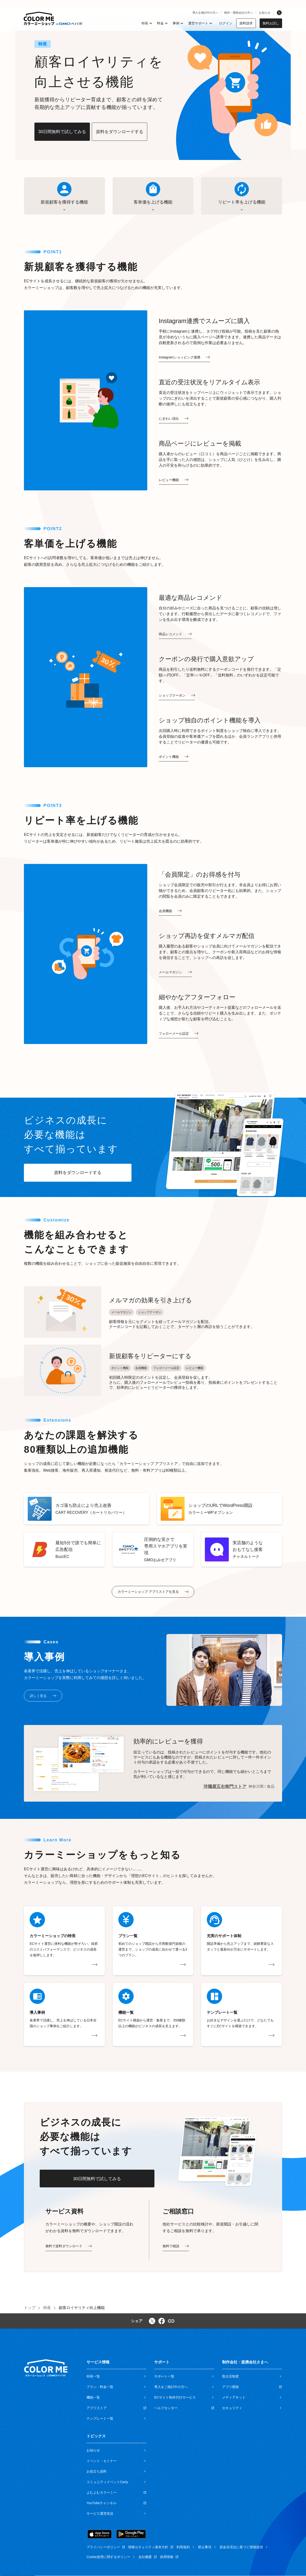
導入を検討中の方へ (205, 12)
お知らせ (264, 12)
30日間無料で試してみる (62, 132)
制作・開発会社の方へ (238, 12)
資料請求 (246, 23)
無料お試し (270, 23)
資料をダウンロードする (119, 132)
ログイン (225, 23)
